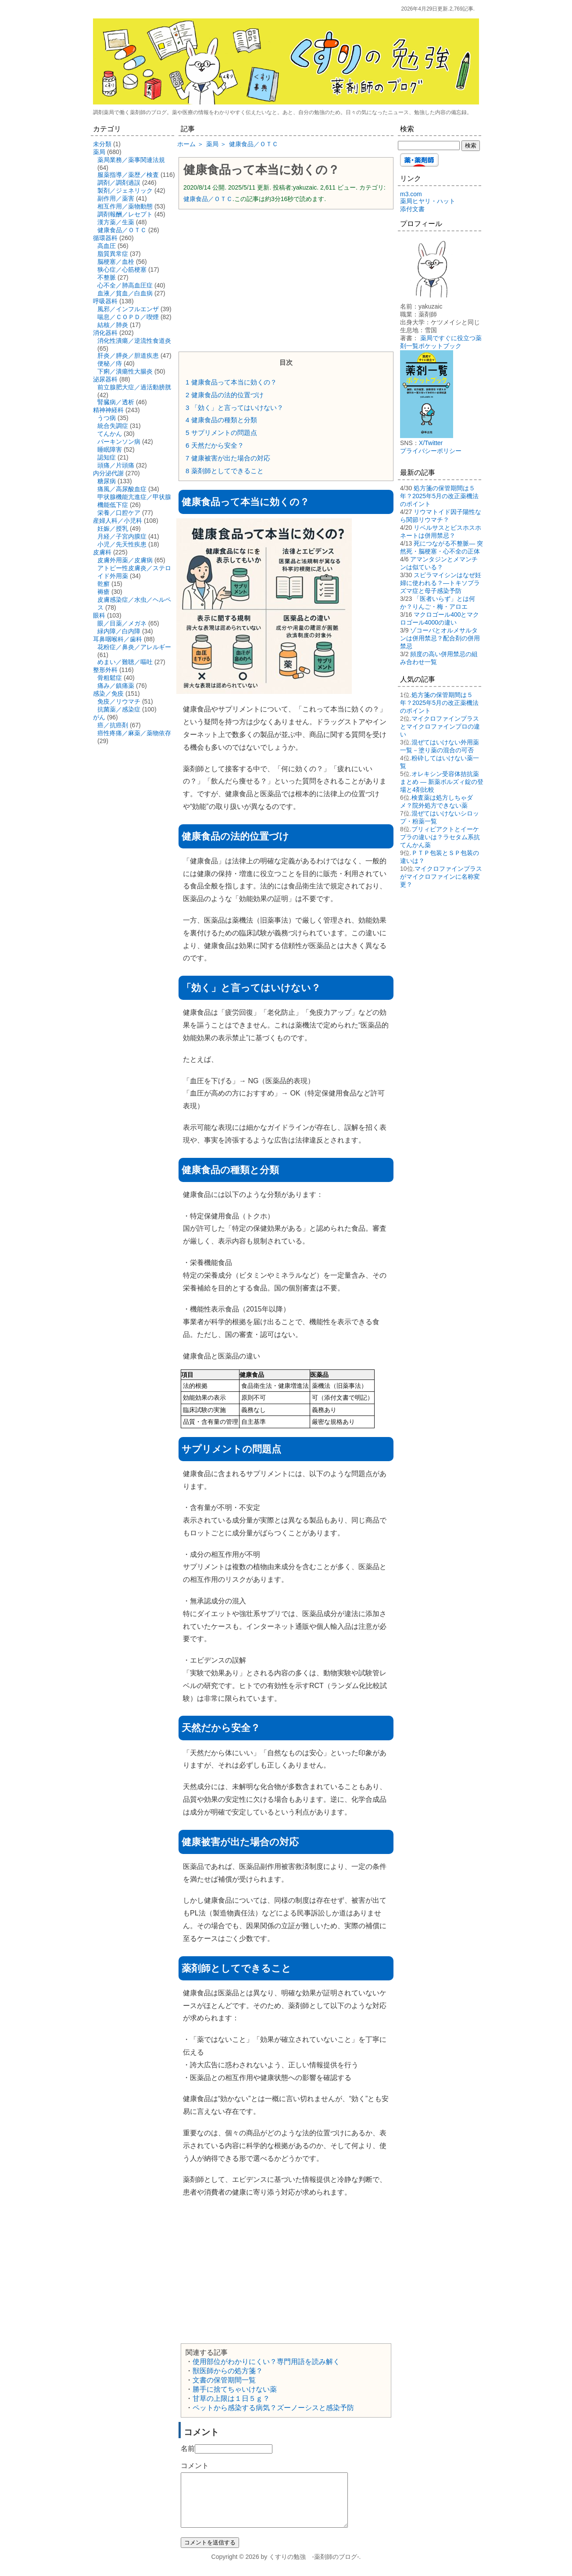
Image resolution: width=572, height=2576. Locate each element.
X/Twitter (431, 442)
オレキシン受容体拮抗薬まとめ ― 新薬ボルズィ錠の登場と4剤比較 (441, 781)
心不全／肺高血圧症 (125, 285)
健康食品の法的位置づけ (225, 395)
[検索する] (429, 145)
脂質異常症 (112, 253)
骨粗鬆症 (109, 677)
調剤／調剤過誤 (118, 182)
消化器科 (105, 332)
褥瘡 (103, 591)
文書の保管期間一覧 (224, 2380)
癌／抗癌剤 (112, 725)
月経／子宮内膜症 (122, 536)
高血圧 (106, 245)
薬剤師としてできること (225, 470)
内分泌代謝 (108, 473)
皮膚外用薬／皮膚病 (125, 560)
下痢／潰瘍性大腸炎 (125, 371)
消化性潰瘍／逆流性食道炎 (134, 340)
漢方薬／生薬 (115, 222)
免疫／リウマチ (118, 701)
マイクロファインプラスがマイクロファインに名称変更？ (441, 876)
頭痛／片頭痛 (115, 465)
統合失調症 (112, 425)
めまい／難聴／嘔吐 (125, 661)
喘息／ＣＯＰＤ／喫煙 (128, 316)
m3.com (411, 194)
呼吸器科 (105, 301)
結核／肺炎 (112, 324)
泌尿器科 (105, 379)
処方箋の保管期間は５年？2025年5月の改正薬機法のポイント (439, 496)
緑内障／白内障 (118, 631)
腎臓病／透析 (115, 402)
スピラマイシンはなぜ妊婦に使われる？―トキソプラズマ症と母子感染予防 (440, 582)
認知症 (106, 457)
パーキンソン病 (118, 441)
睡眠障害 (109, 449)
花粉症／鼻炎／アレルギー (134, 646)
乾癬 (103, 583)
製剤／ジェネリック (125, 190)
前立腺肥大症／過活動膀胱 (134, 387)
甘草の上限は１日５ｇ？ (231, 2398)
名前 (188, 2448)
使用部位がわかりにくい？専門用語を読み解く (266, 2361)
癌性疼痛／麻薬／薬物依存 (134, 733)
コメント (195, 2465)
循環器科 (105, 237)
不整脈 (106, 277)
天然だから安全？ (215, 445)
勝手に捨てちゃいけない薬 (235, 2389)
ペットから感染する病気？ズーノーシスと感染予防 (273, 2407)
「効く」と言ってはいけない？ (234, 407)
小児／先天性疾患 (122, 544)
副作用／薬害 (115, 198)
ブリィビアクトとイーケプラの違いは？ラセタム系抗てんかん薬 (440, 837)
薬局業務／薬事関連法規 (131, 159)
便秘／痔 (109, 363)
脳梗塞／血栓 (115, 261)
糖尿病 (106, 481)
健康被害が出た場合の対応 (228, 458)
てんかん (109, 433)
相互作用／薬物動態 (125, 206)
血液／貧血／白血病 (125, 293)
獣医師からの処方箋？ (228, 2371)
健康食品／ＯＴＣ (207, 198)
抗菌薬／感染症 (118, 709)
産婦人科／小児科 (117, 520)
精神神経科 (108, 409)
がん (99, 717)
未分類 (102, 143)
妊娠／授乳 (112, 528)
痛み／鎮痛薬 (115, 685)
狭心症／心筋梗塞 (122, 269)
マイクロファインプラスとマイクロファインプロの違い (440, 726)
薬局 (99, 151)
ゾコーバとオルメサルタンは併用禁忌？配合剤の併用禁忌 (440, 638)
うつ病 (106, 417)
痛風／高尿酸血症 (122, 488)
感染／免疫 (108, 693)
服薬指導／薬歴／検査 (128, 174)
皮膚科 (102, 552)
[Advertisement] (286, 279)
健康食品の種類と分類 (221, 420)
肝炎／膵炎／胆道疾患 (128, 355)
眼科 (99, 615)
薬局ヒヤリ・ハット (427, 201)
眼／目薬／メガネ (122, 623)
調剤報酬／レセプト (125, 214)
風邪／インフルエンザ (128, 309)
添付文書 (412, 208)
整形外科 (105, 669)
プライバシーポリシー (430, 450)
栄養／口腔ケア (118, 512)
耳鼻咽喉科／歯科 (117, 639)
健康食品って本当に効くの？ (261, 169)
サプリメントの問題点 (221, 432)
